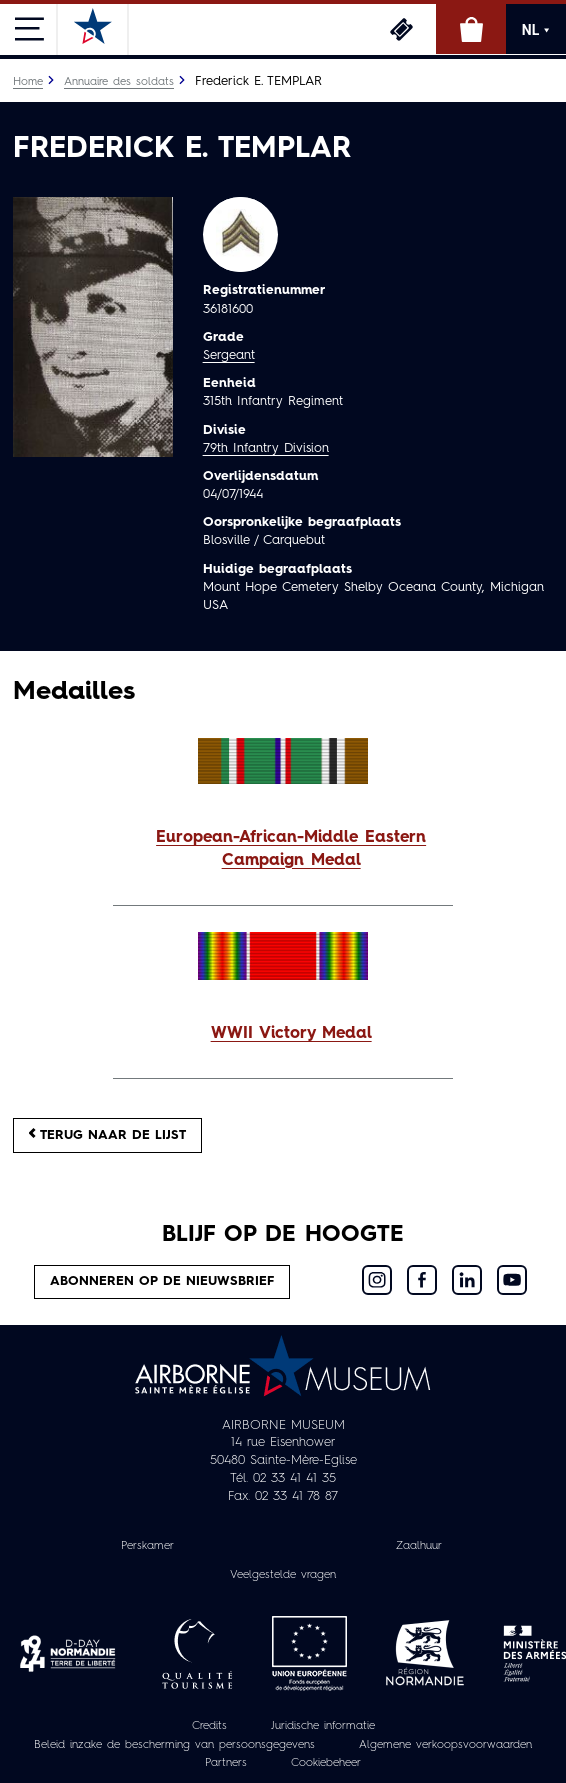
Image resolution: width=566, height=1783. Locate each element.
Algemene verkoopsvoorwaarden (445, 1745)
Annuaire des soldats (119, 82)
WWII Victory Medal (291, 1034)
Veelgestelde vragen (283, 1575)
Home (28, 82)
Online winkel (471, 29)
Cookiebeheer (326, 1763)
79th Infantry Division (266, 448)
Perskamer (147, 1546)
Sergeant (229, 355)
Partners (226, 1763)
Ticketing (401, 29)
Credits (209, 1726)
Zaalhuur (419, 1546)
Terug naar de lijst (107, 1134)
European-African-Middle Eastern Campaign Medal (291, 849)
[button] (283, 850)
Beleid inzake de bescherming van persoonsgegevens (174, 1745)
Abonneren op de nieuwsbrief (162, 1281)
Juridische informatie (323, 1726)
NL (536, 30)
